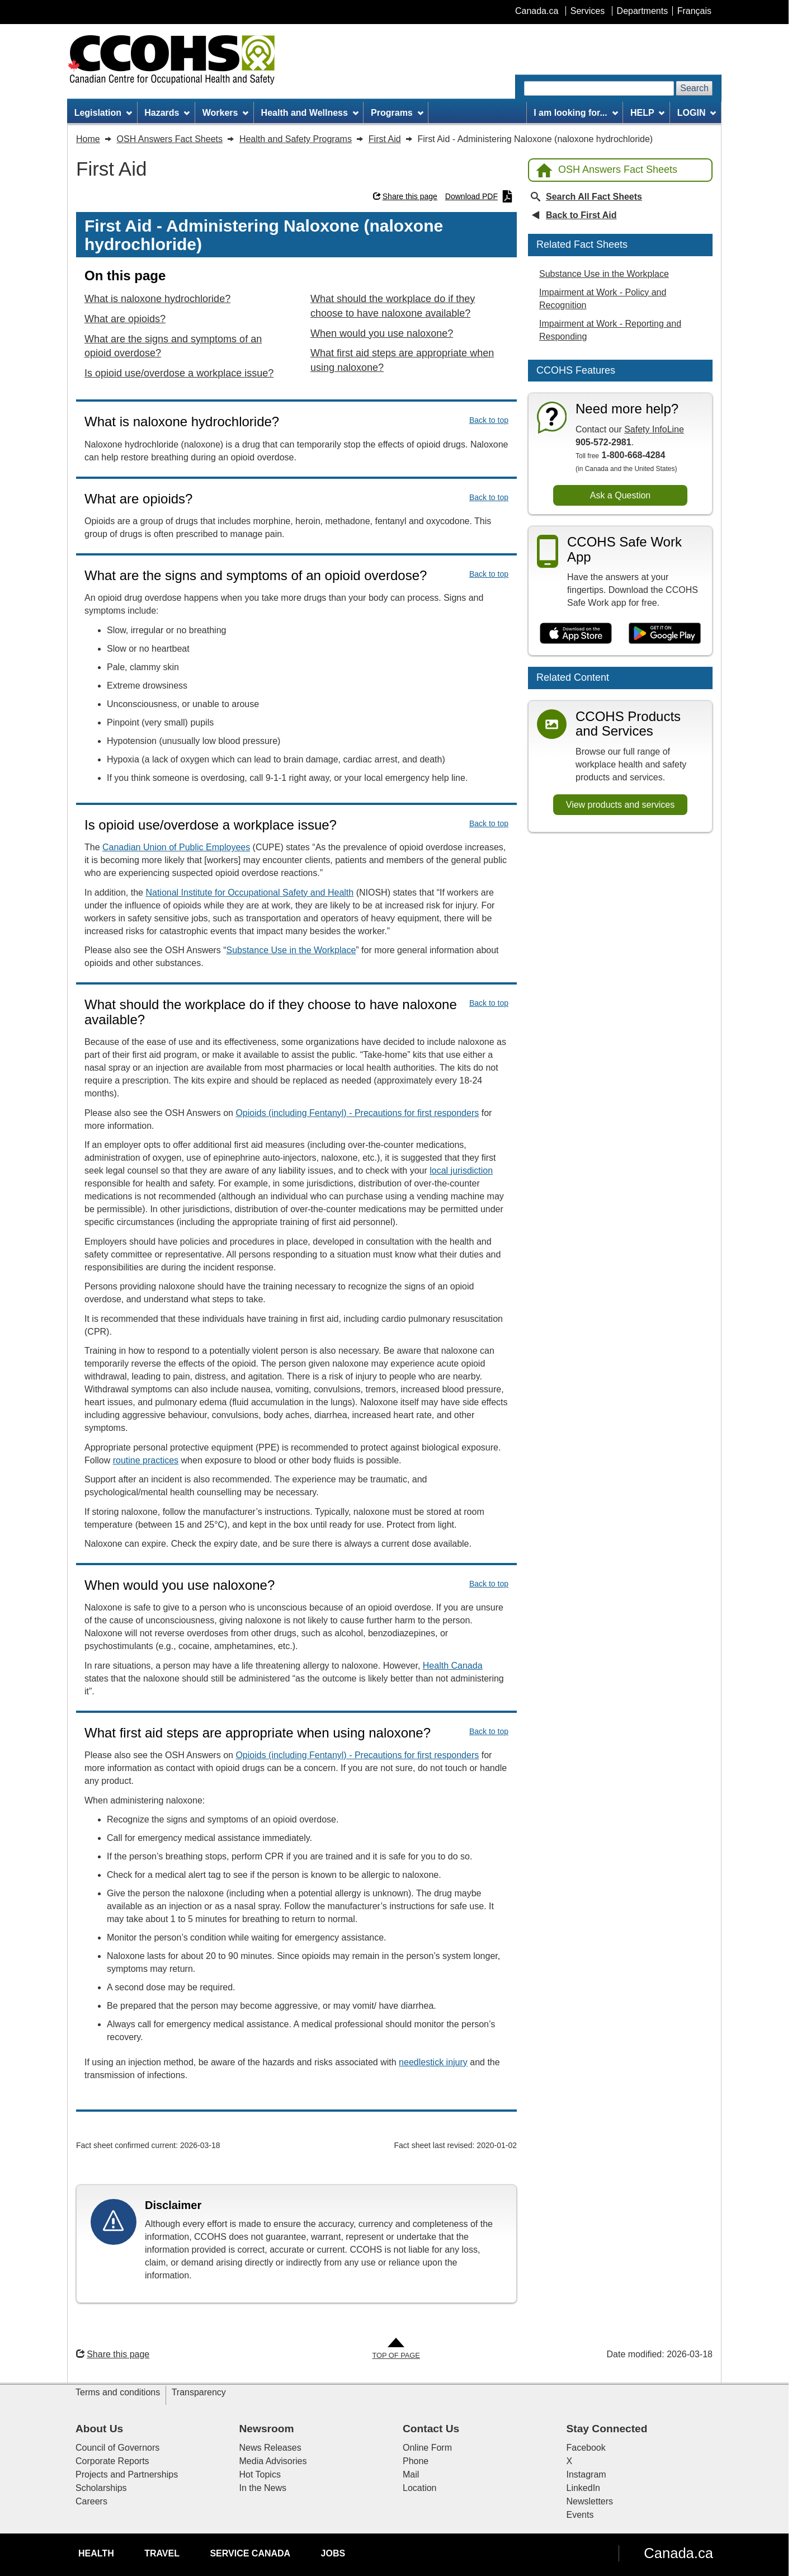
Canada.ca (678, 2553)
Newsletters (590, 2501)
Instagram (586, 2474)
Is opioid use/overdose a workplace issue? (178, 373)
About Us (99, 2428)
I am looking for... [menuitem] (575, 112)
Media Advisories (273, 2461)
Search (694, 88)
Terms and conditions (118, 2392)
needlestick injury (433, 2062)
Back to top (488, 420)
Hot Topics (260, 2474)
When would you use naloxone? (381, 333)
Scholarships (101, 2488)
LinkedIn (584, 2488)
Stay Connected (607, 2428)
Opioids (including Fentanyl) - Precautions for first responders (357, 1113)
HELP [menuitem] (647, 112)
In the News (262, 2488)
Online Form (427, 2447)
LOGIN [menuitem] (696, 112)
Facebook (586, 2447)
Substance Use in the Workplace (291, 950)
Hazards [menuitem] (167, 112)
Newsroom (266, 2428)
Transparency (199, 2392)
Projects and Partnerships (127, 2474)
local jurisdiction (461, 1170)
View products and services (620, 804)
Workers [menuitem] (225, 112)
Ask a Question (620, 495)
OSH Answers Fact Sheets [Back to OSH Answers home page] (606, 170)
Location (420, 2488)
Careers (91, 2501)
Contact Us (431, 2428)
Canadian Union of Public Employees (176, 847)
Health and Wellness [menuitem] (310, 112)
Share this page (405, 196)
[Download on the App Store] (576, 633)
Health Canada (453, 1665)
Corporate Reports (112, 2461)
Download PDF (479, 196)
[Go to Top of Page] (395, 2349)
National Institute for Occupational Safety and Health (249, 892)
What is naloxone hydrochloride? (157, 298)
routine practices (145, 1460)
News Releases (270, 2447)
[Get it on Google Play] (665, 633)
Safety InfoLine (654, 429)
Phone (415, 2461)
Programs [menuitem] (397, 112)
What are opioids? (125, 318)
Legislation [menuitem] (103, 112)
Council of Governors (117, 2447)
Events (580, 2515)
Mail (411, 2474)
